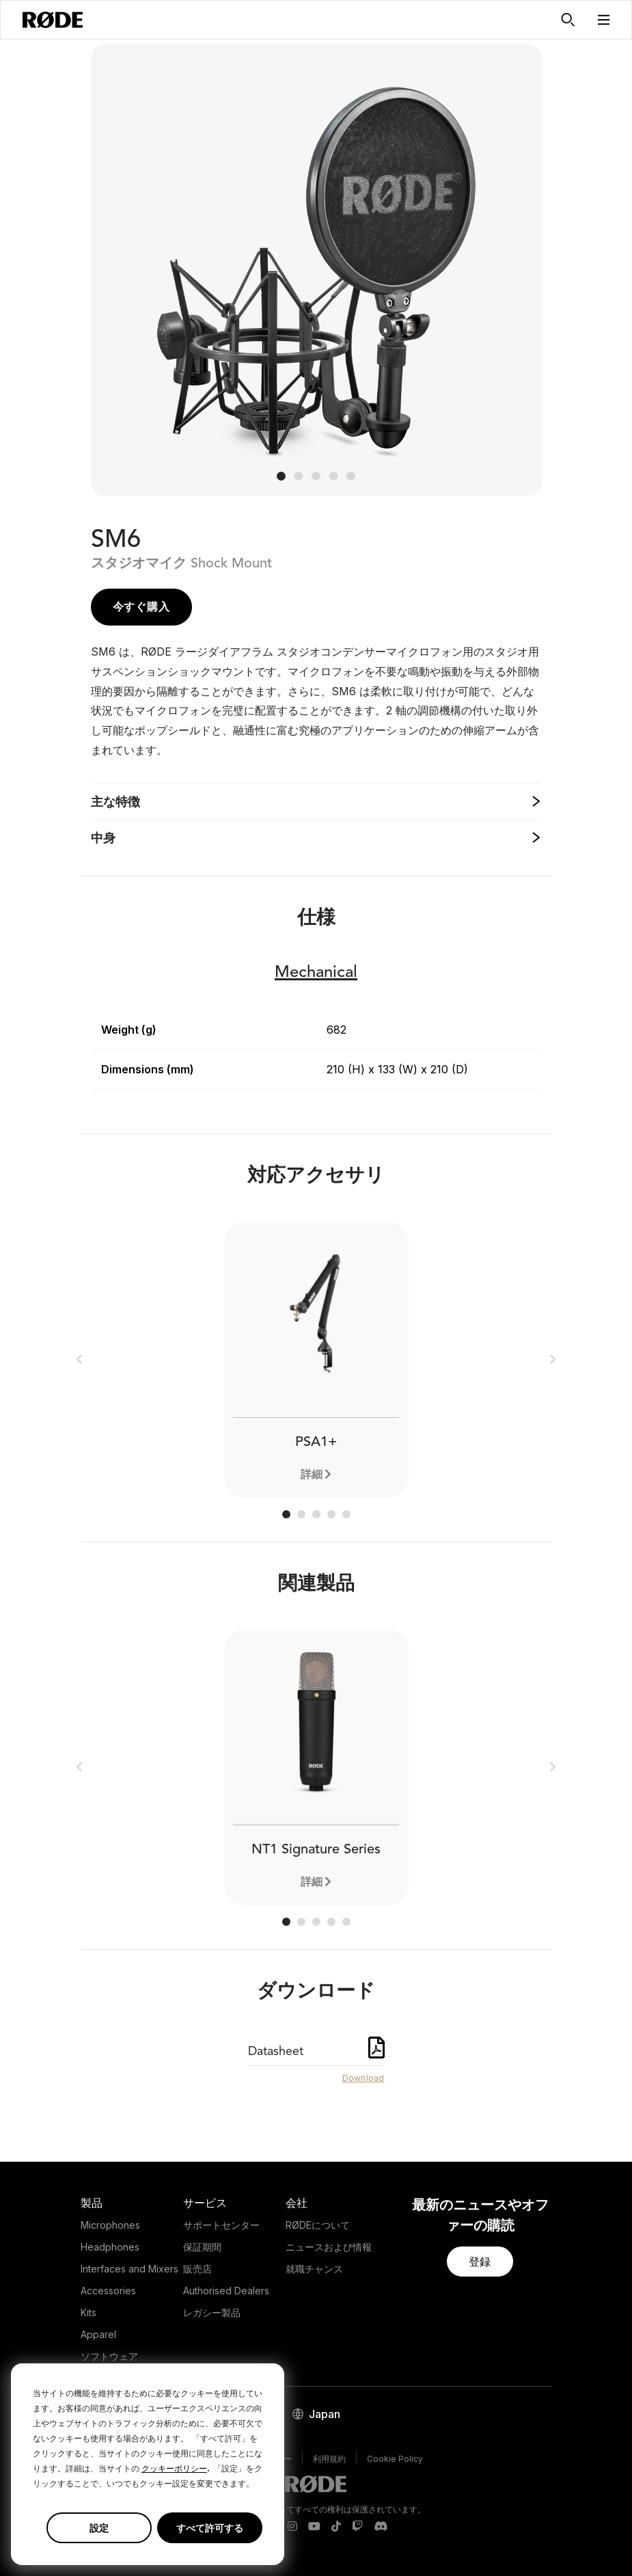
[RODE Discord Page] (380, 2526)
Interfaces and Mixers (129, 2269)
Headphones (110, 2247)
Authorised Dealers (226, 2290)
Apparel (98, 2334)
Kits (88, 2312)
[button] (604, 20)
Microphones (110, 2225)
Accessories (108, 2290)
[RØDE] (53, 20)
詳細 (311, 1474)
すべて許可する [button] (209, 2528)
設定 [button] (99, 2528)
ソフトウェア (109, 2356)
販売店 (197, 2269)
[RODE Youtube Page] (314, 2526)
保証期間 (202, 2247)
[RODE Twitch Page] (357, 2526)
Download (363, 2078)
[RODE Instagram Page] (292, 2526)
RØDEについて (318, 2225)
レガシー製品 (212, 2312)
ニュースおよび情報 (329, 2247)
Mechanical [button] (316, 973)
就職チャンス (314, 2269)
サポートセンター (221, 2225)
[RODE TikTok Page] (336, 2526)
